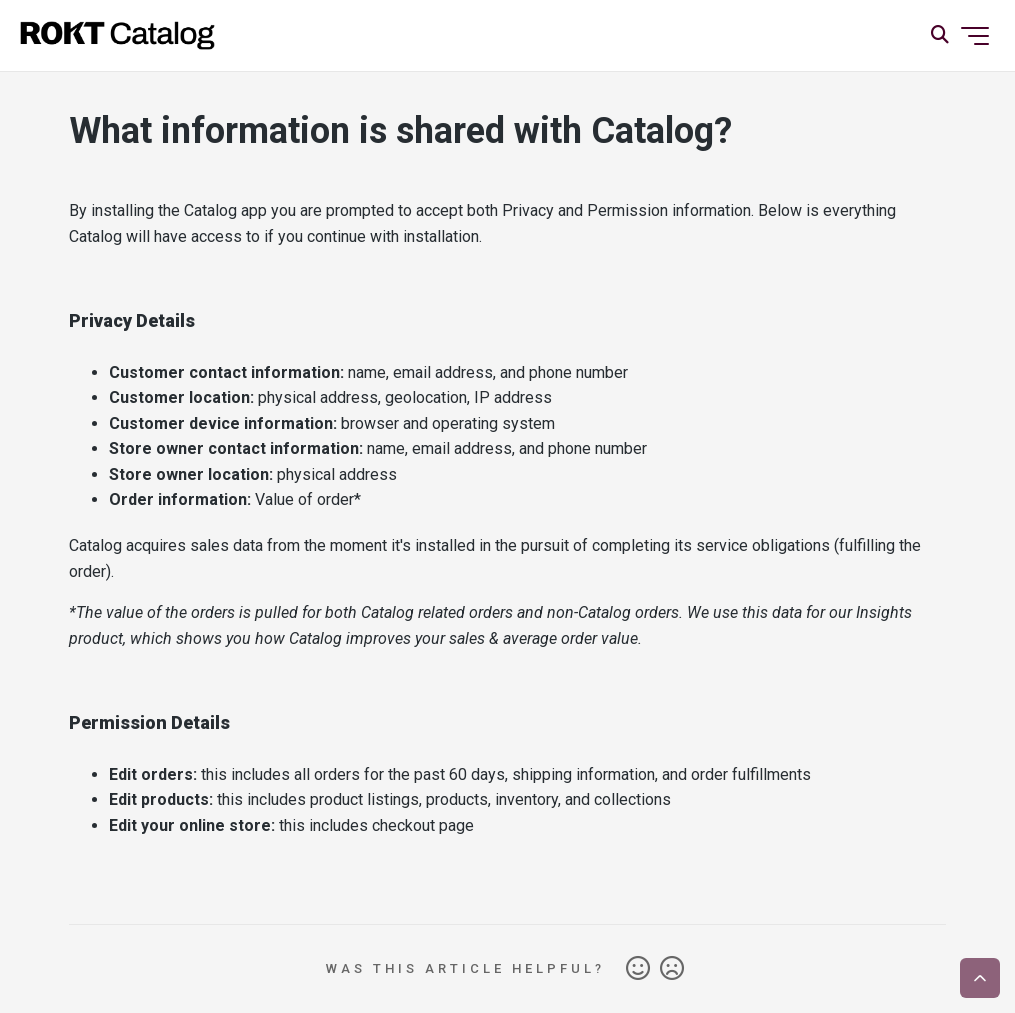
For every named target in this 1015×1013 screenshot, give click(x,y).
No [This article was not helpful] (672, 969)
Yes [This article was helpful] (638, 969)
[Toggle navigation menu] (975, 36)
